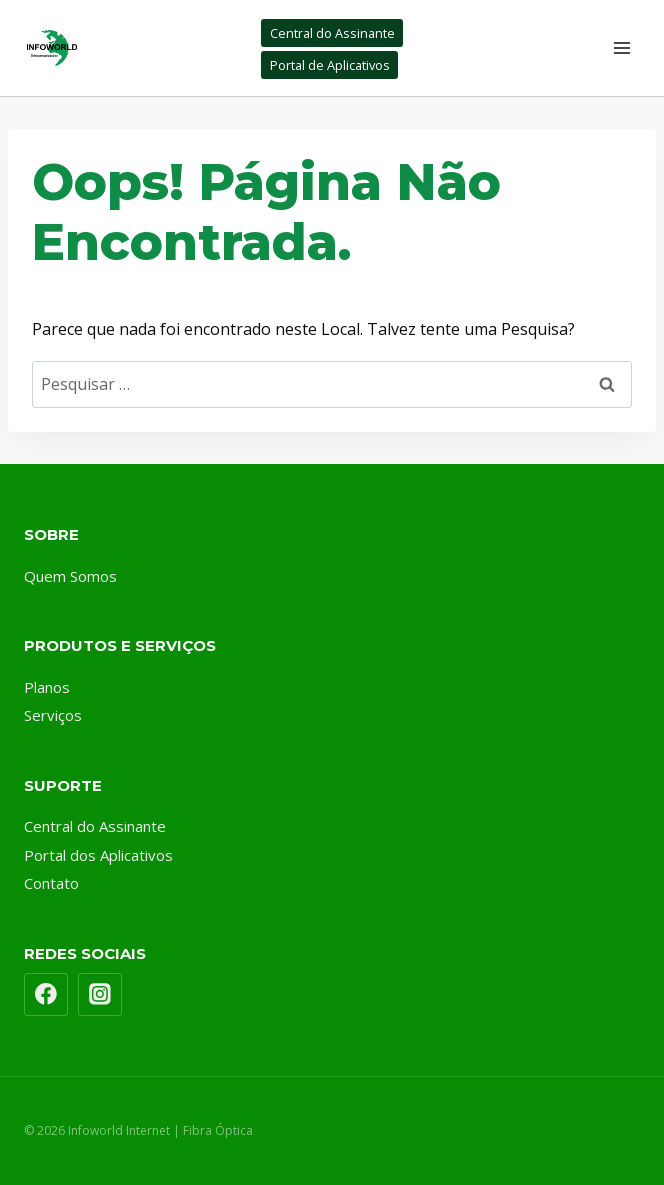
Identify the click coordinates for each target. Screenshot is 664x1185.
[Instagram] (100, 995)
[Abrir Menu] (621, 47)
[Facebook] (46, 995)
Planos (47, 687)
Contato (51, 883)
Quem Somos (70, 576)
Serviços (53, 715)
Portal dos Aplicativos (98, 855)
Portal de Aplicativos (330, 65)
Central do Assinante (332, 33)
